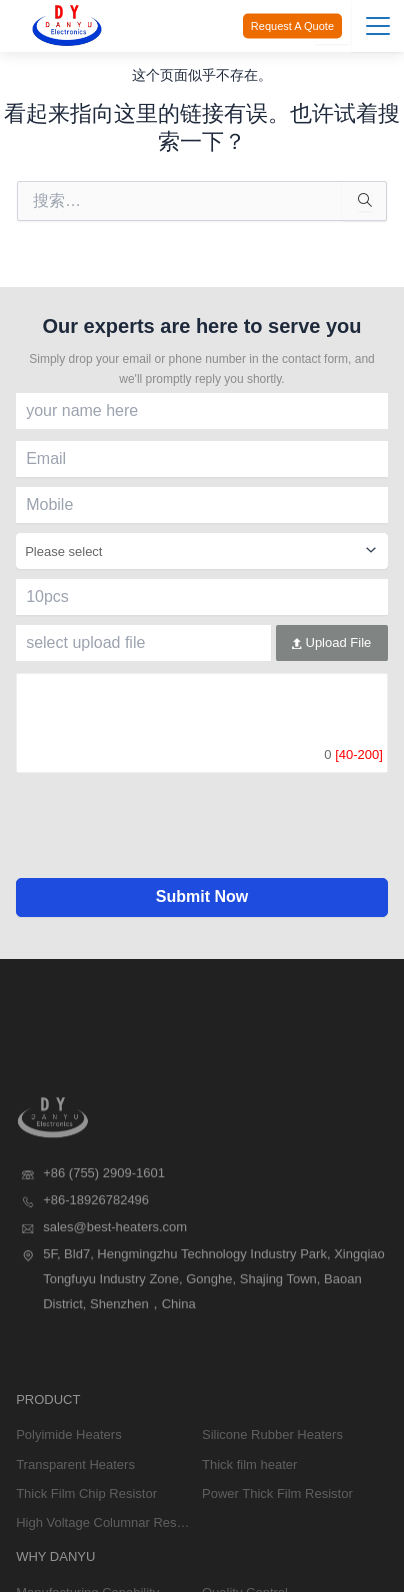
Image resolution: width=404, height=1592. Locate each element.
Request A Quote (292, 26)
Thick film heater (249, 1527)
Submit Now (202, 896)
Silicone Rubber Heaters (272, 1498)
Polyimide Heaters (69, 1498)
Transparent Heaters (75, 1527)
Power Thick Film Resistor (277, 1556)
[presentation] (202, 839)
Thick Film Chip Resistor (86, 1556)
